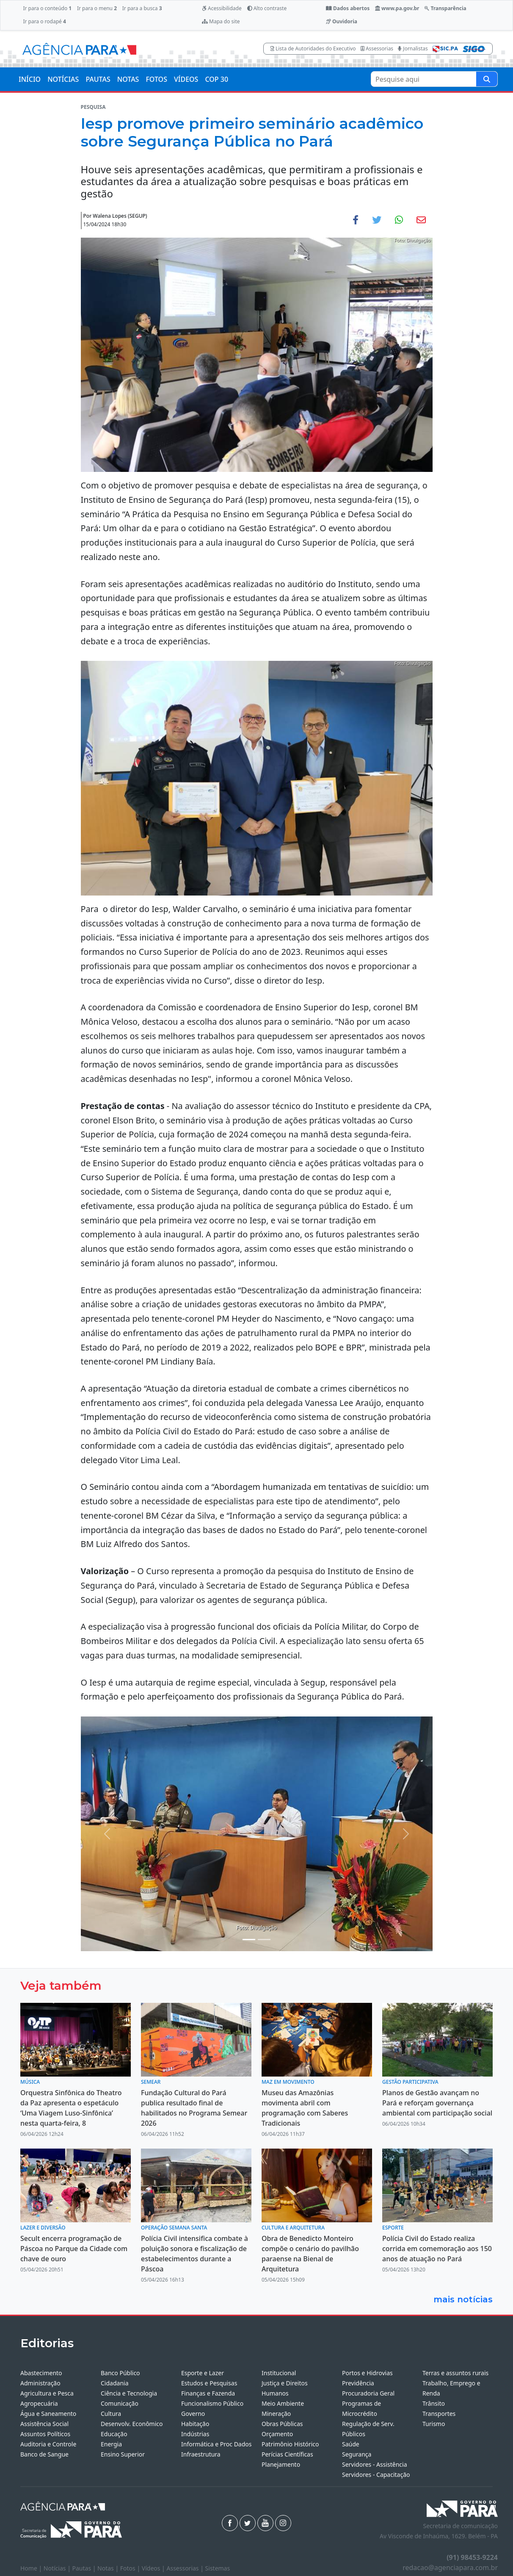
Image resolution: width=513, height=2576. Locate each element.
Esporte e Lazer (202, 2373)
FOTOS (156, 79)
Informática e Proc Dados (216, 2444)
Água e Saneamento (48, 2414)
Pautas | (85, 2568)
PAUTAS (98, 79)
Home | (32, 2568)
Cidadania (115, 2383)
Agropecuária (39, 2403)
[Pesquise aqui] (486, 79)
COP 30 (216, 79)
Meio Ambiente (283, 2403)
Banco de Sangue (44, 2454)
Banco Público (120, 2373)
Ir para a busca (142, 8)
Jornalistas (413, 48)
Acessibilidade (222, 8)
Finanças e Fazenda (208, 2393)
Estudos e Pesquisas (209, 2383)
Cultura (111, 2414)
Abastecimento (41, 2373)
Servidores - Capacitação (376, 2475)
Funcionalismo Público (212, 2403)
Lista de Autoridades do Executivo (313, 48)
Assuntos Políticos (45, 2434)
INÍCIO (30, 79)
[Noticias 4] (264, 1939)
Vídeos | (154, 2568)
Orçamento (277, 2434)
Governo (193, 2414)
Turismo (433, 2424)
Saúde (350, 2444)
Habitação (195, 2424)
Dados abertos (348, 8)
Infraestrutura (201, 2454)
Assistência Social (44, 2424)
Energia (111, 2444)
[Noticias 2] (249, 1939)
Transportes (438, 2414)
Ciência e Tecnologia (129, 2393)
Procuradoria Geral (368, 2393)
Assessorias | (185, 2568)
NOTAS (128, 79)
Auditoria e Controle (48, 2444)
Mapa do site (221, 21)
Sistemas (217, 2568)
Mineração (276, 2414)
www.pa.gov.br (397, 8)
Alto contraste (267, 8)
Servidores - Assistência (374, 2464)
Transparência (445, 8)
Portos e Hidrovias (367, 2373)
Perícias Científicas (287, 2454)
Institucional (279, 2373)
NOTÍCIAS (63, 79)
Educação (114, 2434)
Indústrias (195, 2434)
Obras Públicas (282, 2424)
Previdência (358, 2383)
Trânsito (433, 2403)
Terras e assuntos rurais (455, 2373)
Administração (40, 2383)
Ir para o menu (97, 8)
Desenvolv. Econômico (132, 2424)
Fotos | (131, 2568)
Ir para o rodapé (44, 21)
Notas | (108, 2568)
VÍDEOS (186, 79)
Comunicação (119, 2403)
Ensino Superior (123, 2454)
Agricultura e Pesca (47, 2393)
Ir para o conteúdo (47, 8)
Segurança (356, 2454)
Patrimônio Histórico (290, 2444)
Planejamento (281, 2464)
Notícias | (58, 2568)
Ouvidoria (341, 21)
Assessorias (377, 48)
